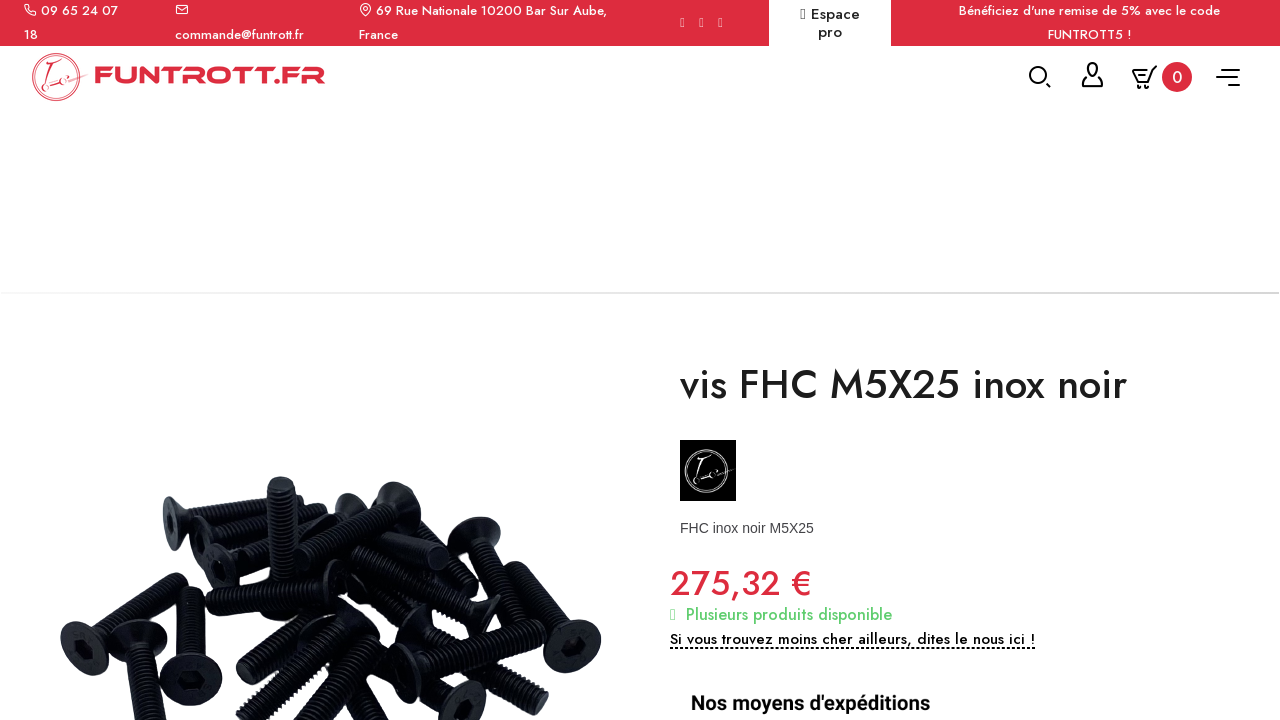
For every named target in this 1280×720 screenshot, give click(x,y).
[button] (852, 654)
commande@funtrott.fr (239, 34)
